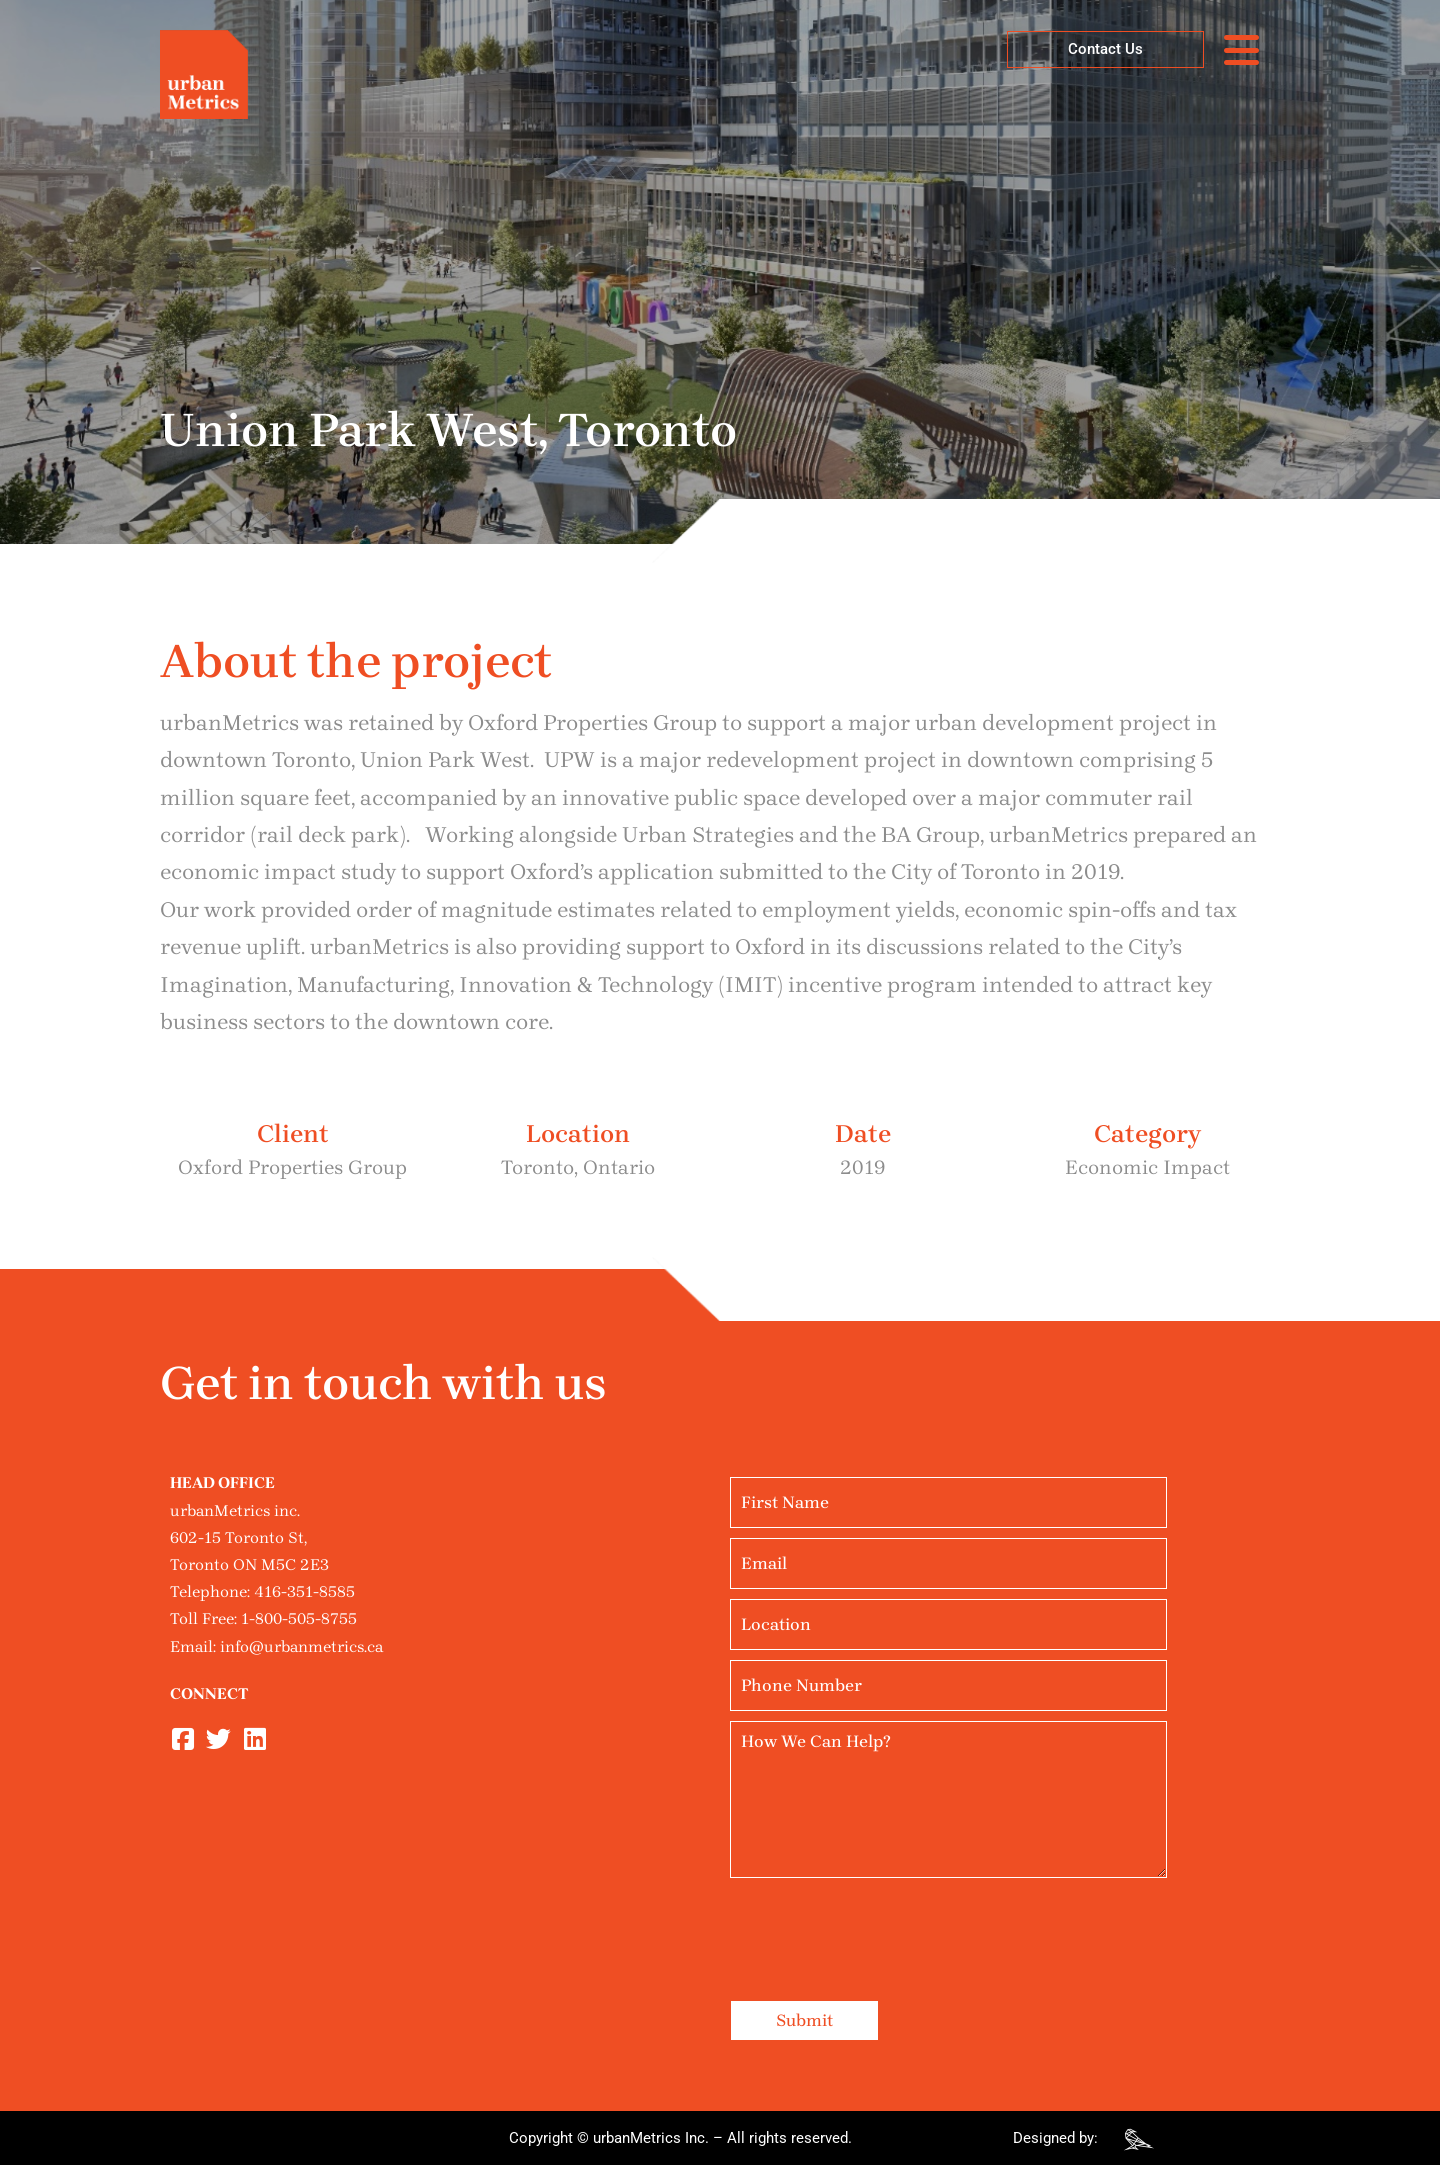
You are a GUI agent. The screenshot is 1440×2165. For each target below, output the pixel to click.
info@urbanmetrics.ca (301, 1646)
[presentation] (882, 1927)
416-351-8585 (304, 1591)
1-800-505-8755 (299, 1618)
